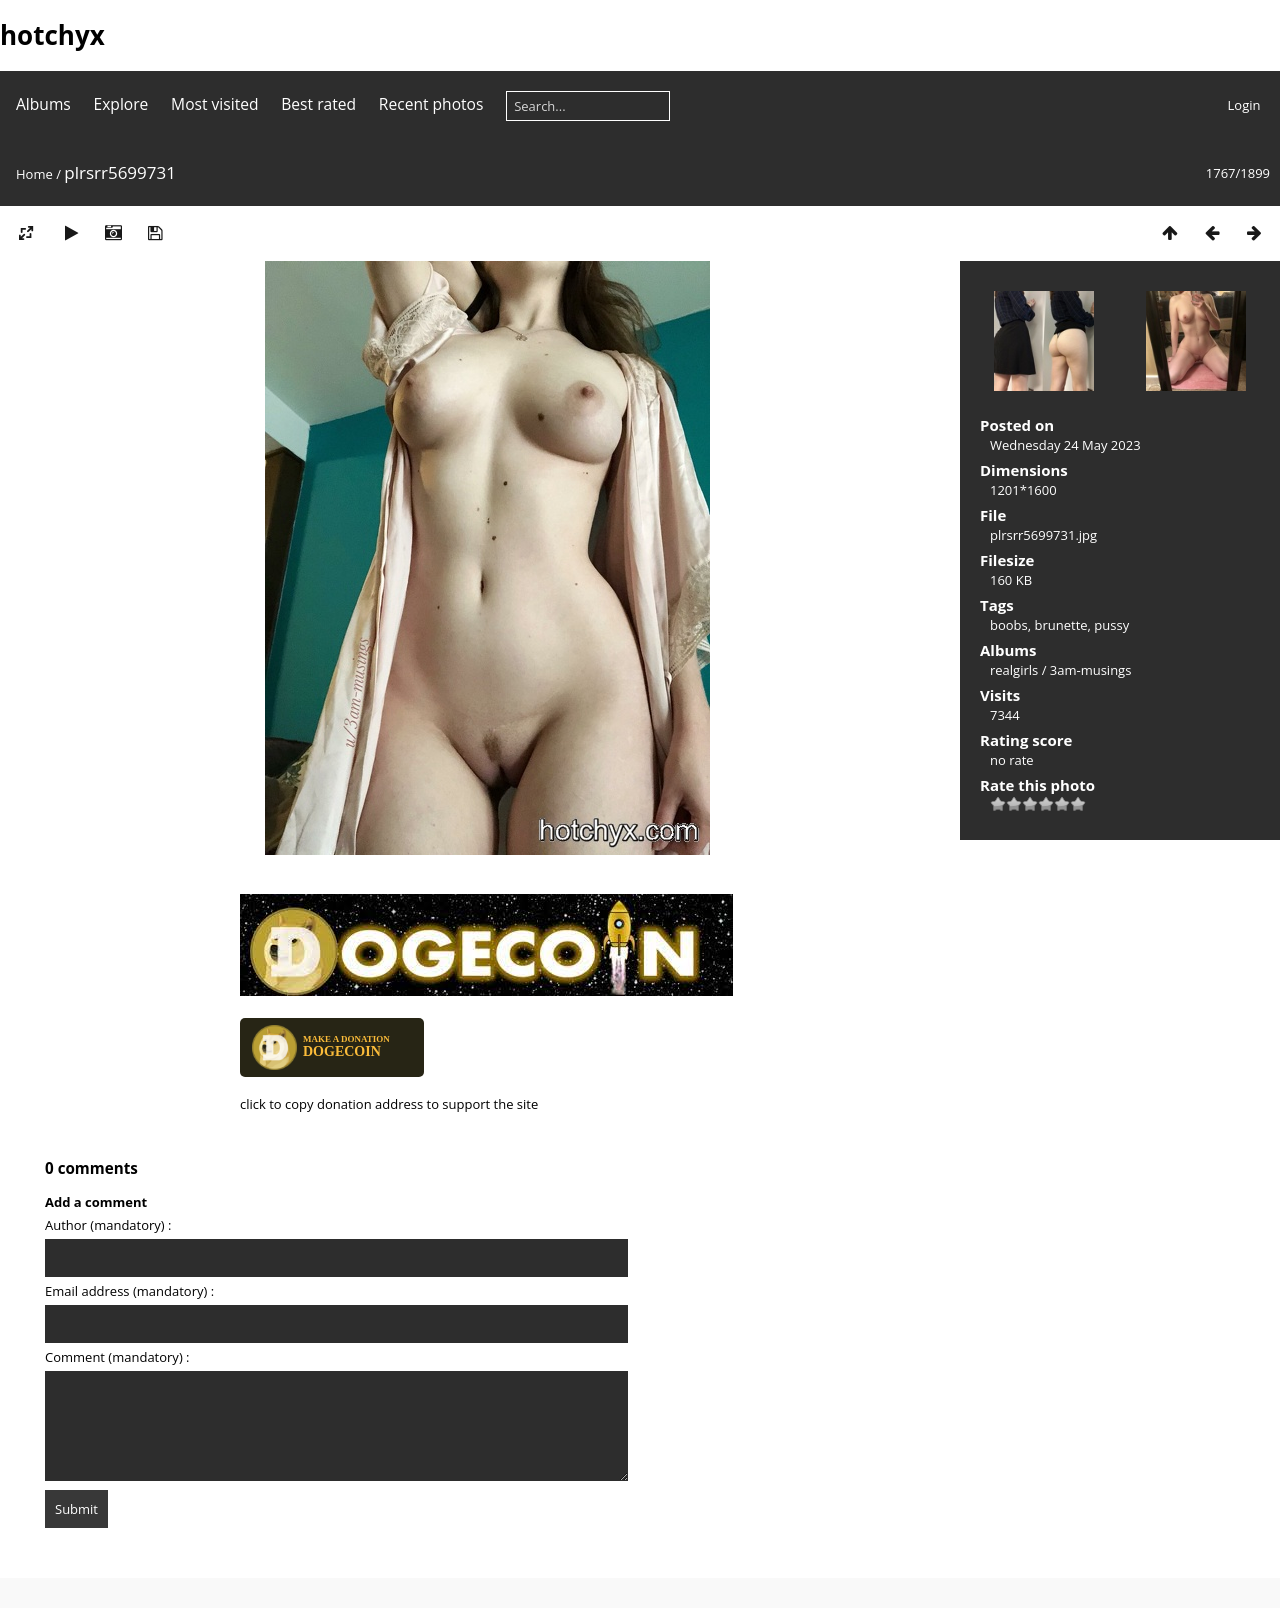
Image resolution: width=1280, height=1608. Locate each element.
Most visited (214, 104)
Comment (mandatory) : (117, 1357)
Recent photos (431, 104)
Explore (121, 104)
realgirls (1014, 670)
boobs (1009, 625)
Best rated (318, 104)
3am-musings (1091, 670)
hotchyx (52, 35)
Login (1244, 105)
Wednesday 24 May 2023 (1065, 445)
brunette (1061, 625)
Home (34, 174)
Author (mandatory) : (108, 1225)
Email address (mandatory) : (129, 1291)
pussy (1111, 625)
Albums (43, 104)
